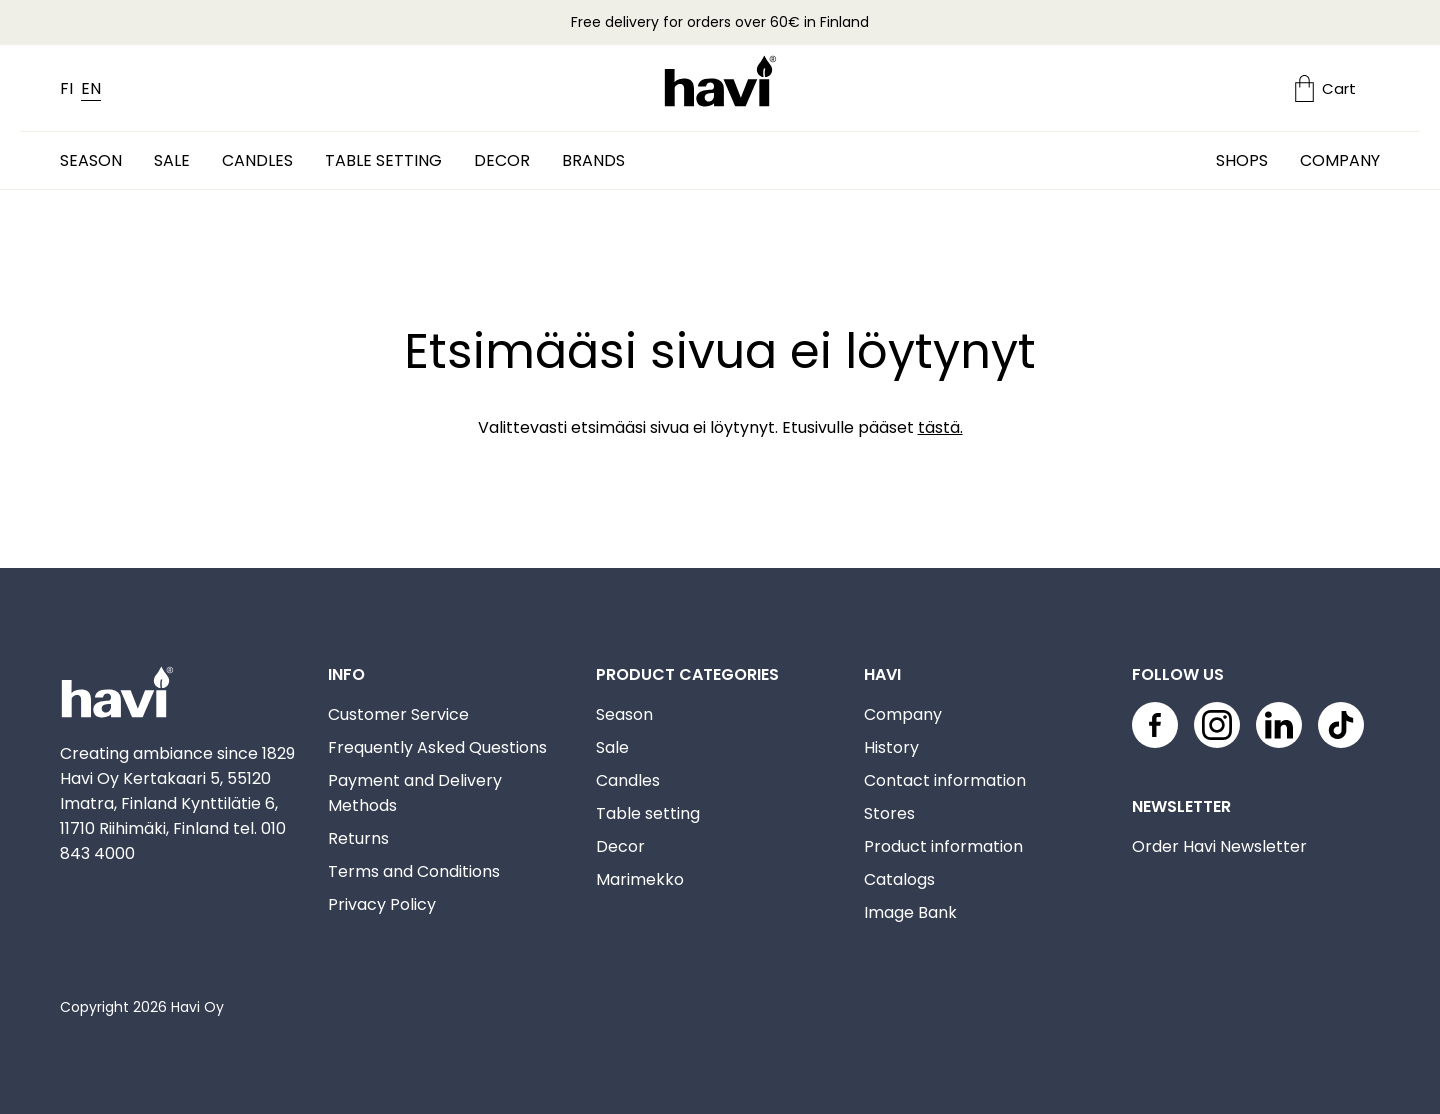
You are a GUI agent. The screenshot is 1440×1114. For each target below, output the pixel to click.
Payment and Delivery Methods (415, 793)
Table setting (383, 160)
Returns (358, 838)
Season (91, 160)
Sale (172, 160)
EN (91, 88)
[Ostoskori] (1337, 88)
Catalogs (899, 879)
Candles (257, 160)
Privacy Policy (382, 904)
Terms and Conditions (414, 871)
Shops (1242, 160)
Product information (943, 846)
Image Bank (910, 912)
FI (66, 88)
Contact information (945, 780)
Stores (889, 813)
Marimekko (640, 879)
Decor (502, 160)
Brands (593, 160)
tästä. (940, 427)
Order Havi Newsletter (1219, 846)
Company (1340, 160)
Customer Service (398, 714)
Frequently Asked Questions (437, 747)
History (891, 747)
